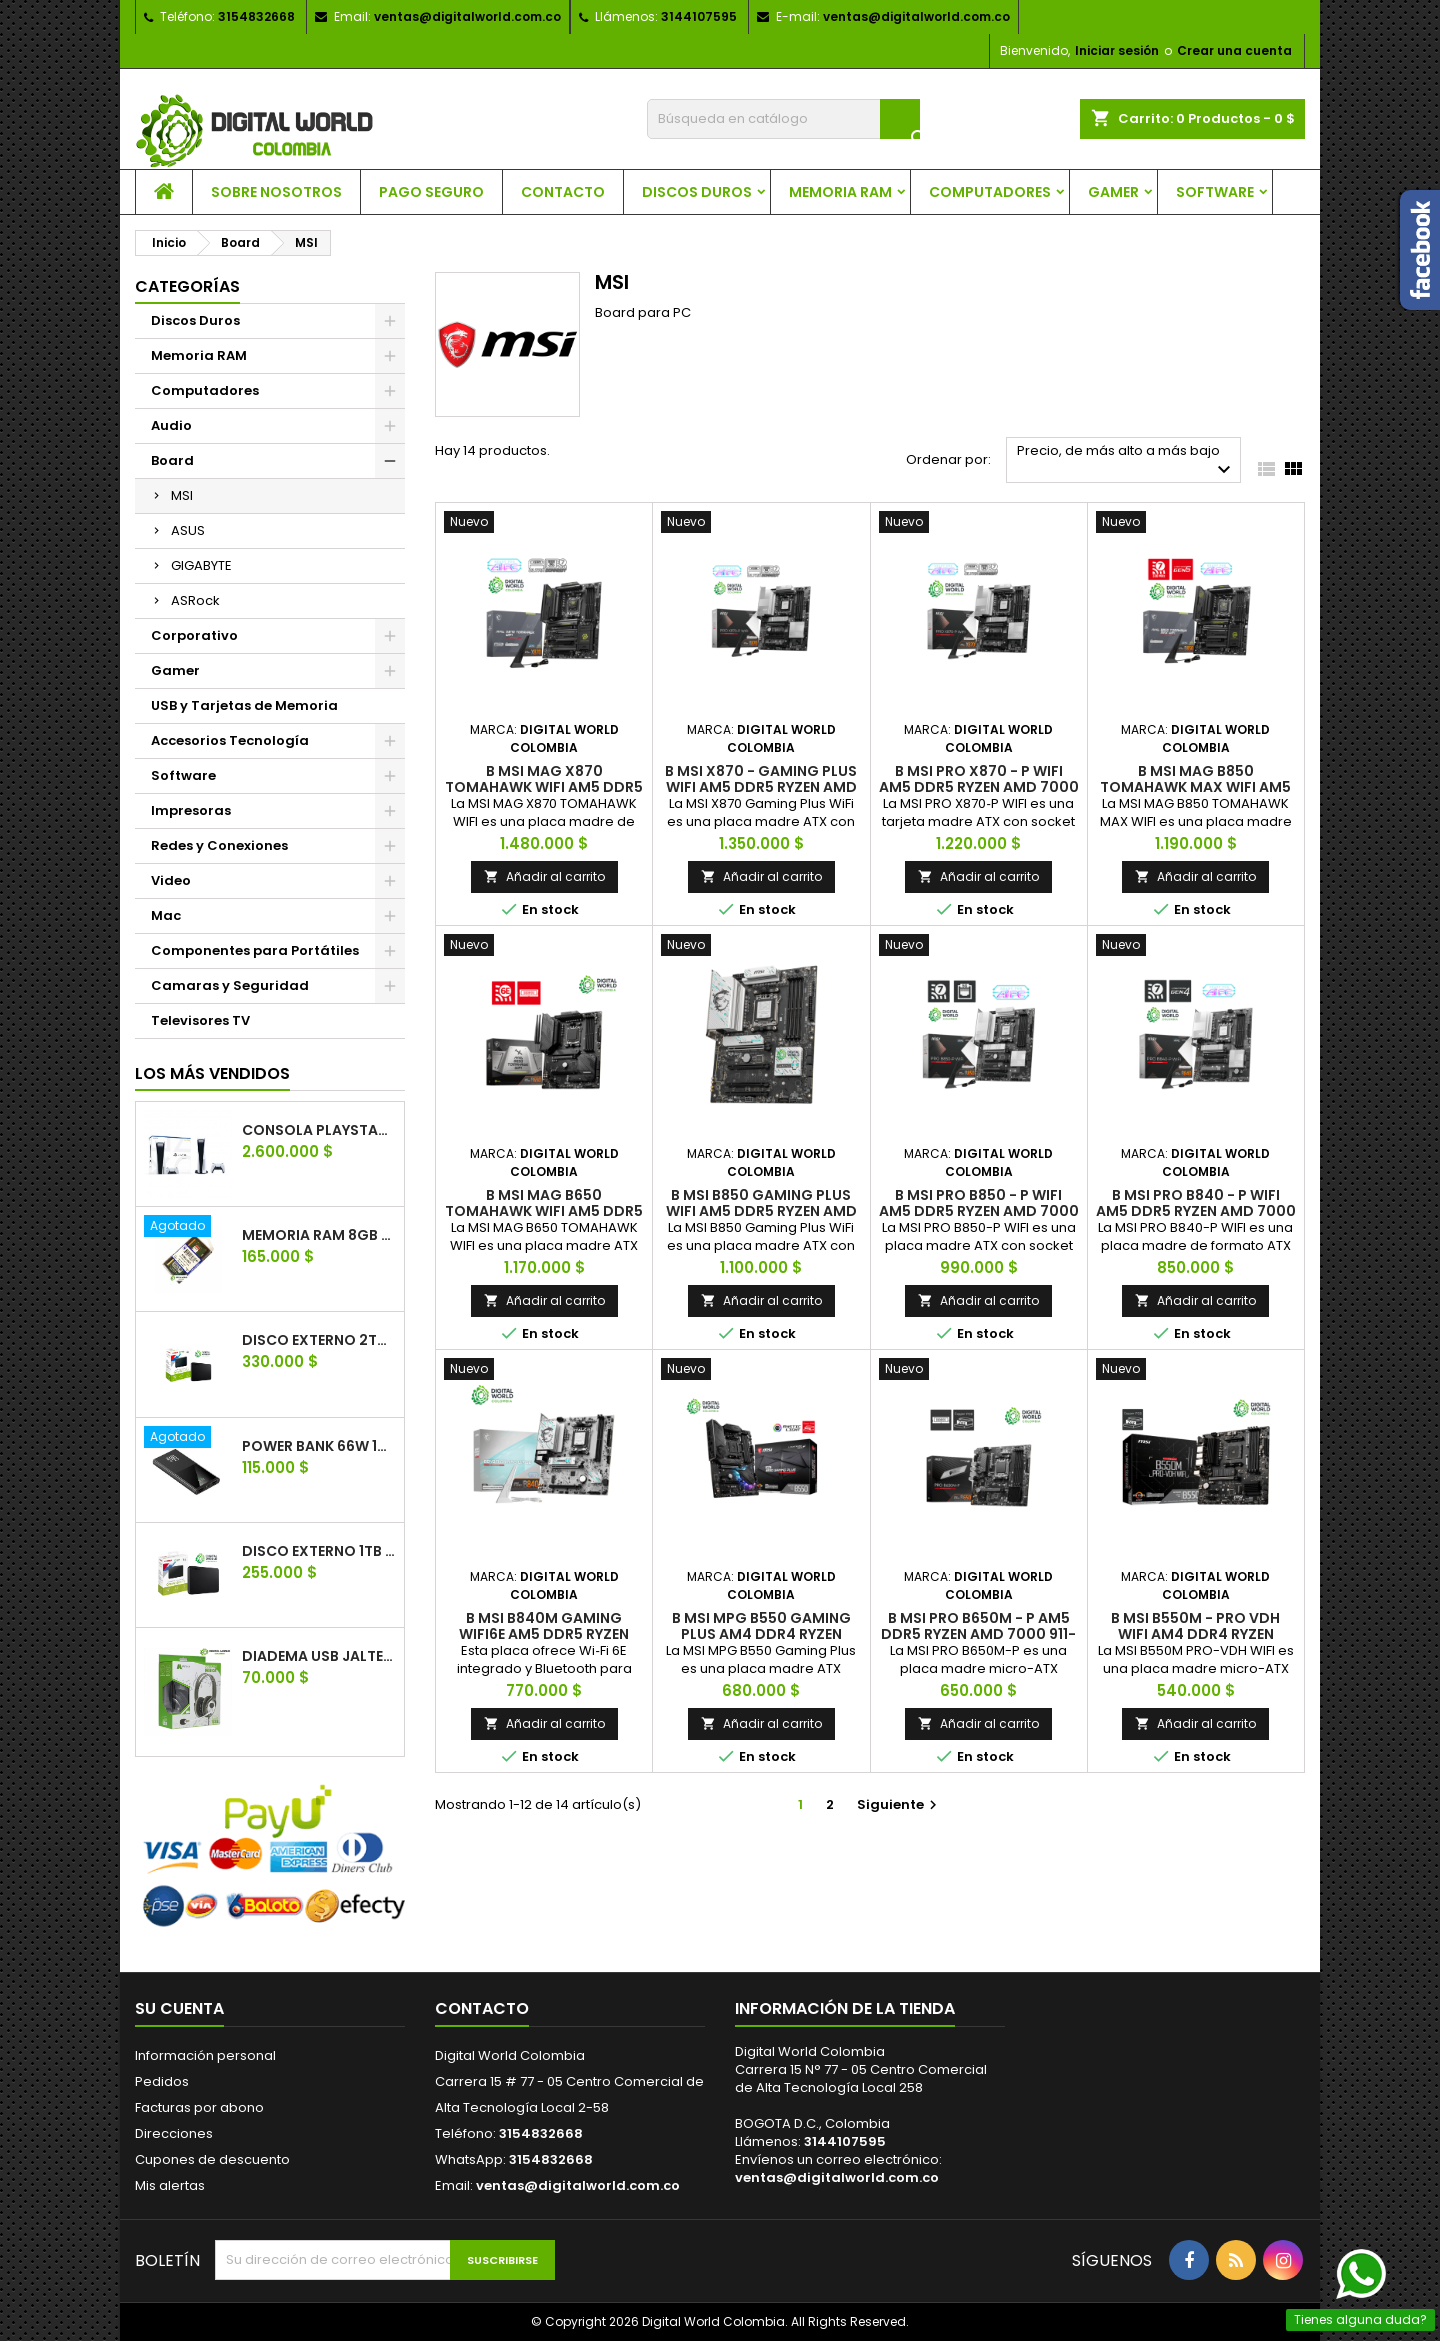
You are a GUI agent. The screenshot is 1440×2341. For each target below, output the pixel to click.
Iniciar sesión (1117, 50)
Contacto (563, 192)
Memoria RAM (840, 192)
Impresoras (191, 810)
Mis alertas (170, 2185)
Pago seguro (431, 192)
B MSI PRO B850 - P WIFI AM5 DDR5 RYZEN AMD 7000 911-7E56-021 (979, 1211)
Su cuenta (179, 2008)
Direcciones (174, 2133)
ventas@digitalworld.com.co (467, 16)
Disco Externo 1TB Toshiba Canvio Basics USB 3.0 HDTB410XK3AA (319, 1551)
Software (1215, 192)
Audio (171, 425)
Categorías (187, 286)
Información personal (205, 2055)
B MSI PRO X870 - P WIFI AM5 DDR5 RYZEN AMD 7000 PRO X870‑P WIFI (979, 787)
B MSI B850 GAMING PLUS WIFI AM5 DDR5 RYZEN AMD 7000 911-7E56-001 (761, 1211)
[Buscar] (783, 119)
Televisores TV (200, 1020)
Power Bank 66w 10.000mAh (319, 1446)
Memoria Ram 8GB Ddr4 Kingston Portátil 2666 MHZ (319, 1235)
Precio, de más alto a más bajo (1126, 461)
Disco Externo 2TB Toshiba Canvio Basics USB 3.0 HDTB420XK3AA (319, 1340)
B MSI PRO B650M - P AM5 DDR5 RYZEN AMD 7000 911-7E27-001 (978, 1634)
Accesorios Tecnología (230, 740)
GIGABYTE (201, 565)
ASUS (188, 530)
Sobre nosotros (276, 192)
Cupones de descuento (212, 2159)
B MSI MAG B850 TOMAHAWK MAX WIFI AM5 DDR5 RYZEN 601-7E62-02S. (1195, 787)
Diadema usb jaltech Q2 (319, 1656)
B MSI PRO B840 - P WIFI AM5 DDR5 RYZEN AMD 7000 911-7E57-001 (1196, 1211)
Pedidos (162, 2081)
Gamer (1113, 192)
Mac (166, 915)
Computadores (990, 192)
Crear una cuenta (1234, 50)
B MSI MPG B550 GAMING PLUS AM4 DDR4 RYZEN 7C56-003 (761, 1634)
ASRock (195, 600)
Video (171, 880)
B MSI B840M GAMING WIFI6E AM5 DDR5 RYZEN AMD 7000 (544, 1634)
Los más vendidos (212, 1073)
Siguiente (899, 1804)
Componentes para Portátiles (255, 950)
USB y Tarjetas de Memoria (244, 705)
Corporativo (194, 635)
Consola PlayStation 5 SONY (319, 1130)
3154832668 (256, 16)
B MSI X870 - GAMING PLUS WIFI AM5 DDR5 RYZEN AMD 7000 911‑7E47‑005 (761, 787)
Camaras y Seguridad (230, 985)
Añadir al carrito (544, 876)
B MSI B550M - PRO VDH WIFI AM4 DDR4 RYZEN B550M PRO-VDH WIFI (1195, 1634)
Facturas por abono (199, 2107)
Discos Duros (697, 192)
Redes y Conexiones (219, 845)
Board (172, 460)
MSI (182, 495)
